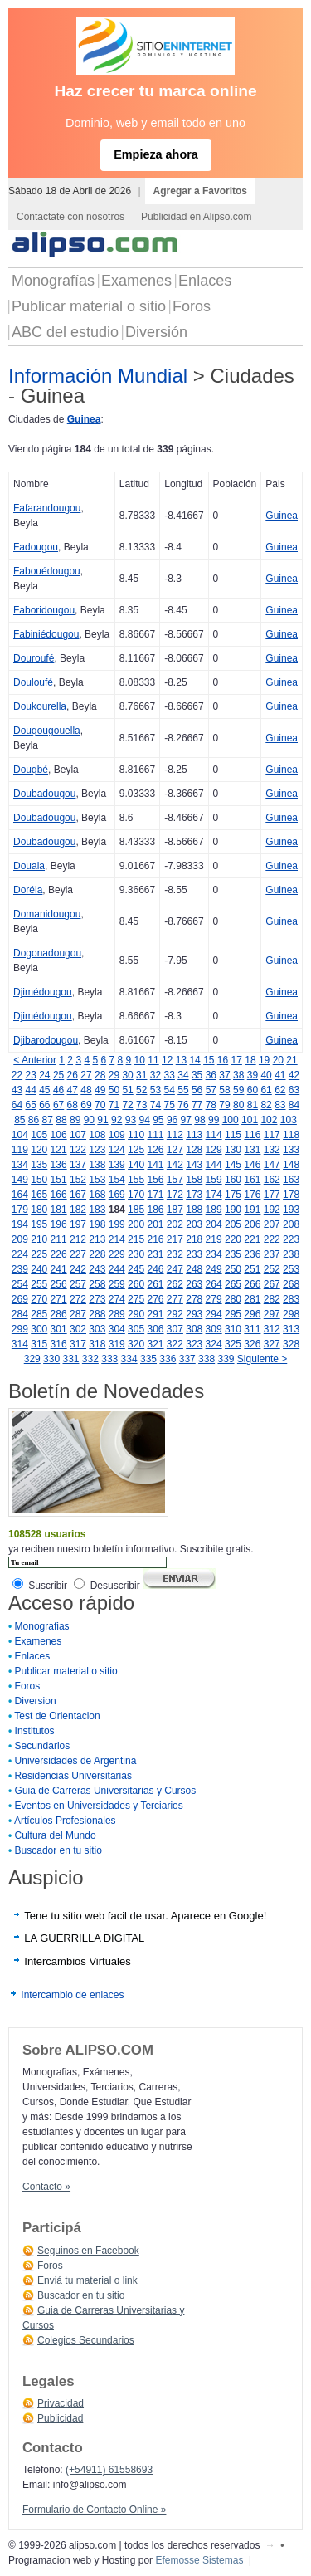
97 (186, 1120)
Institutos (35, 1731)
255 (39, 1284)
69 (85, 1105)
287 (78, 1314)
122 (78, 1150)
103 (288, 1120)
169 (117, 1194)
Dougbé (30, 769)
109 (117, 1135)
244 (117, 1269)
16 (222, 1060)
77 (197, 1105)
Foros (192, 306)
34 (182, 1075)
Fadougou (35, 547)
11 (153, 1060)
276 (155, 1299)
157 (175, 1179)
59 (238, 1090)
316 (59, 1344)
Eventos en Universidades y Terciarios (99, 1805)
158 (194, 1179)
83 (280, 1105)
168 (97, 1194)
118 (291, 1135)
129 (214, 1150)
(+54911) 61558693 (109, 2470)
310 (233, 1329)
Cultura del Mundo (55, 1835)
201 (155, 1224)
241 (59, 1269)
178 (291, 1194)
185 (136, 1209)
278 (194, 1299)
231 (155, 1254)
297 (272, 1314)
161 (252, 1179)
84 (294, 1105)
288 (97, 1314)
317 (78, 1344)
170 (136, 1194)
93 (130, 1120)
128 (194, 1150)
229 (117, 1254)
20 (278, 1060)
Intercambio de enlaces (72, 1995)
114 (214, 1135)
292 (175, 1314)
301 (59, 1329)
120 (39, 1150)
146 (252, 1165)
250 (233, 1269)
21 (291, 1060)
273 (97, 1299)
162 (272, 1179)
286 (59, 1314)
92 (116, 1120)
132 (272, 1150)
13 (181, 1060)
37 (224, 1075)
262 (175, 1284)
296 (252, 1314)
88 (61, 1120)
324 (214, 1344)
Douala (29, 866)
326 (252, 1344)
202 (175, 1224)
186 (155, 1209)
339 (225, 1359)
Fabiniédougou (46, 634)
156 (155, 1179)
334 (129, 1359)
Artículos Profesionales (65, 1820)
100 (230, 1120)
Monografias (42, 1626)
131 (252, 1150)
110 (136, 1135)
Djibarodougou (45, 1040)
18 (250, 1060)
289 (117, 1314)
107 (78, 1135)
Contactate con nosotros (70, 216)
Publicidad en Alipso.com (196, 216)
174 (214, 1194)
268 (291, 1284)
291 (155, 1314)
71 (114, 1105)
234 (214, 1254)
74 (155, 1105)
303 (97, 1329)
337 (187, 1359)
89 (75, 1120)
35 (197, 1075)
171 (155, 1194)
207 (272, 1224)
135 (39, 1165)
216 (155, 1239)
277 (175, 1299)
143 (194, 1165)
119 (20, 1150)
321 (155, 1344)
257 (78, 1284)
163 (291, 1179)
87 (47, 1120)
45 (44, 1090)
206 (252, 1224)
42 (294, 1075)
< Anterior (34, 1060)
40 (265, 1075)
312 (272, 1329)
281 (252, 1299)
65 (30, 1105)
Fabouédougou (46, 571)
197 (78, 1224)
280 (233, 1299)
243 (97, 1269)
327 (272, 1344)
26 (72, 1075)
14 (194, 1060)
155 (136, 1179)
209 (20, 1239)
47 (72, 1090)
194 (20, 1224)
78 (211, 1105)
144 (214, 1165)
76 (182, 1105)
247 (175, 1269)
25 (58, 1075)
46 (58, 1090)
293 (194, 1314)
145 (233, 1165)
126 (155, 1150)
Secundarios (42, 1746)
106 (59, 1135)
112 (175, 1135)
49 (100, 1090)
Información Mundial (97, 375)
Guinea (84, 419)
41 (280, 1075)
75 (169, 1105)
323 (194, 1344)
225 (39, 1254)
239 (20, 1269)
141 (155, 1165)
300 (39, 1329)
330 (51, 1359)
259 (117, 1284)
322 (175, 1344)
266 (252, 1284)
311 (252, 1329)
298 (291, 1314)
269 (20, 1299)
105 (39, 1135)
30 (127, 1075)
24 (44, 1075)
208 (291, 1224)
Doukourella (39, 706)
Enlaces (204, 280)
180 (39, 1209)
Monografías (53, 280)
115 (233, 1135)
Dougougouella (46, 730)
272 (78, 1299)
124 (117, 1150)
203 (194, 1224)
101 (249, 1120)
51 (127, 1090)
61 (265, 1090)
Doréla (27, 890)
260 (136, 1284)
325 (233, 1344)
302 (78, 1329)
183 (97, 1209)
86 (33, 1120)
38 (238, 1075)
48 (85, 1090)
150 (39, 1179)
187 (175, 1209)
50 (114, 1090)
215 (136, 1239)
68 (72, 1105)
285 (39, 1314)
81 (252, 1105)
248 (194, 1269)
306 (155, 1329)
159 (214, 1179)
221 (252, 1239)
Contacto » (46, 2186)
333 (109, 1359)
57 (211, 1090)
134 (20, 1165)
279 (214, 1299)
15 (208, 1060)
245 (136, 1269)
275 (136, 1299)
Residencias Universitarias (73, 1776)
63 (294, 1090)
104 (20, 1135)
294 (214, 1314)
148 (291, 1165)
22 (17, 1075)
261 (155, 1284)
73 (141, 1105)
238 (291, 1254)
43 (17, 1090)
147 (272, 1165)
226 (59, 1254)
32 (155, 1075)
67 (58, 1105)
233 (194, 1254)
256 (59, 1284)
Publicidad (60, 2418)
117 (272, 1135)
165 (39, 1194)
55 (182, 1090)
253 (291, 1269)
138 (97, 1165)
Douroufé (33, 658)
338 (206, 1359)
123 (97, 1150)
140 (136, 1165)
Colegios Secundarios (85, 2340)
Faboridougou (44, 610)
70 (100, 1105)
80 (238, 1105)
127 (175, 1150)
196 (59, 1224)
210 (39, 1239)
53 (155, 1090)
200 (136, 1224)
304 (117, 1329)
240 (39, 1269)
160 (233, 1179)
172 (175, 1194)
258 (97, 1284)
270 (39, 1299)
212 (78, 1239)
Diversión (156, 332)
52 (141, 1090)
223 (291, 1239)
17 (236, 1060)
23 (30, 1075)
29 (114, 1075)
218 (194, 1239)
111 (155, 1135)
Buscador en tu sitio (58, 1850)
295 (233, 1314)
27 (85, 1075)
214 (117, 1239)
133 (291, 1150)
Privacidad (60, 2403)
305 (136, 1329)
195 (39, 1224)
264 (214, 1284)
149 (20, 1179)
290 (136, 1314)
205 (233, 1224)
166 (59, 1194)
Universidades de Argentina (76, 1761)
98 (199, 1120)
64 (17, 1105)
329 (32, 1359)
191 (252, 1209)
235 (233, 1254)
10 (139, 1060)
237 (272, 1254)
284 (20, 1314)
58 (224, 1090)
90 (89, 1120)
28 (100, 1075)
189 (214, 1209)
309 (214, 1329)
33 (169, 1075)
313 (291, 1329)
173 (194, 1194)
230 (136, 1254)
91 (102, 1120)
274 (117, 1299)
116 (252, 1135)
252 (272, 1269)
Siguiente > (262, 1359)
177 (272, 1194)
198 (97, 1224)
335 (148, 1359)
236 (252, 1254)
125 (136, 1150)
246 (155, 1269)
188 (194, 1209)
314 (20, 1344)
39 (252, 1075)
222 (272, 1239)
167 (78, 1194)
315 (39, 1344)
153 (97, 1179)
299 (20, 1329)
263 (194, 1284)
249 (214, 1269)
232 (175, 1254)
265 (233, 1284)
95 (158, 1120)
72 (127, 1105)
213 (97, 1239)
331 (70, 1359)
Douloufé (33, 682)
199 (117, 1224)
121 (59, 1150)
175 (233, 1194)
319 (117, 1344)
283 (291, 1299)
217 (175, 1239)
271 (59, 1299)
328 (291, 1344)
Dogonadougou (47, 953)
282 (272, 1299)
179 (20, 1209)
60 (252, 1090)
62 (280, 1090)
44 (30, 1090)
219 (214, 1239)
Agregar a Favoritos (200, 191)
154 (117, 1179)
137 (78, 1165)
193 (291, 1209)
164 (20, 1194)
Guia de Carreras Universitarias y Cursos (106, 1790)
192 (272, 1209)
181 (59, 1209)
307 (175, 1329)
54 (169, 1090)
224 (20, 1254)
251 (252, 1269)
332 (90, 1359)
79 (224, 1105)
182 (78, 1209)
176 (252, 1194)
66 (44, 1105)
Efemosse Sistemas (199, 2560)
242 (78, 1269)
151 (59, 1179)
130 (233, 1150)
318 (97, 1344)
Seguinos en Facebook (88, 2250)
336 (167, 1359)
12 (167, 1060)
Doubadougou (44, 793)
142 (175, 1165)
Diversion (35, 1701)
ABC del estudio (65, 332)
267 (272, 1284)
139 (117, 1165)
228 (97, 1254)
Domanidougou (46, 914)
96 (172, 1120)
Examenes (136, 280)
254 (20, 1284)
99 (213, 1120)
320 (136, 1344)
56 (197, 1090)
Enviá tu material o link (87, 2280)
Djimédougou (42, 992)
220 (233, 1239)
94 (143, 1120)
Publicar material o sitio (89, 306)
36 (211, 1075)
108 (97, 1135)
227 (78, 1254)
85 (19, 1120)
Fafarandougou (46, 508)
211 (59, 1239)
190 (233, 1209)
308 (194, 1329)
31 (141, 1075)
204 (214, 1224)
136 (59, 1165)
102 (268, 1120)
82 (265, 1105)
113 (194, 1135)
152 (78, 1179)
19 (264, 1060)
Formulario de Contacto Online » (94, 2509)
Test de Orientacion (57, 1716)
